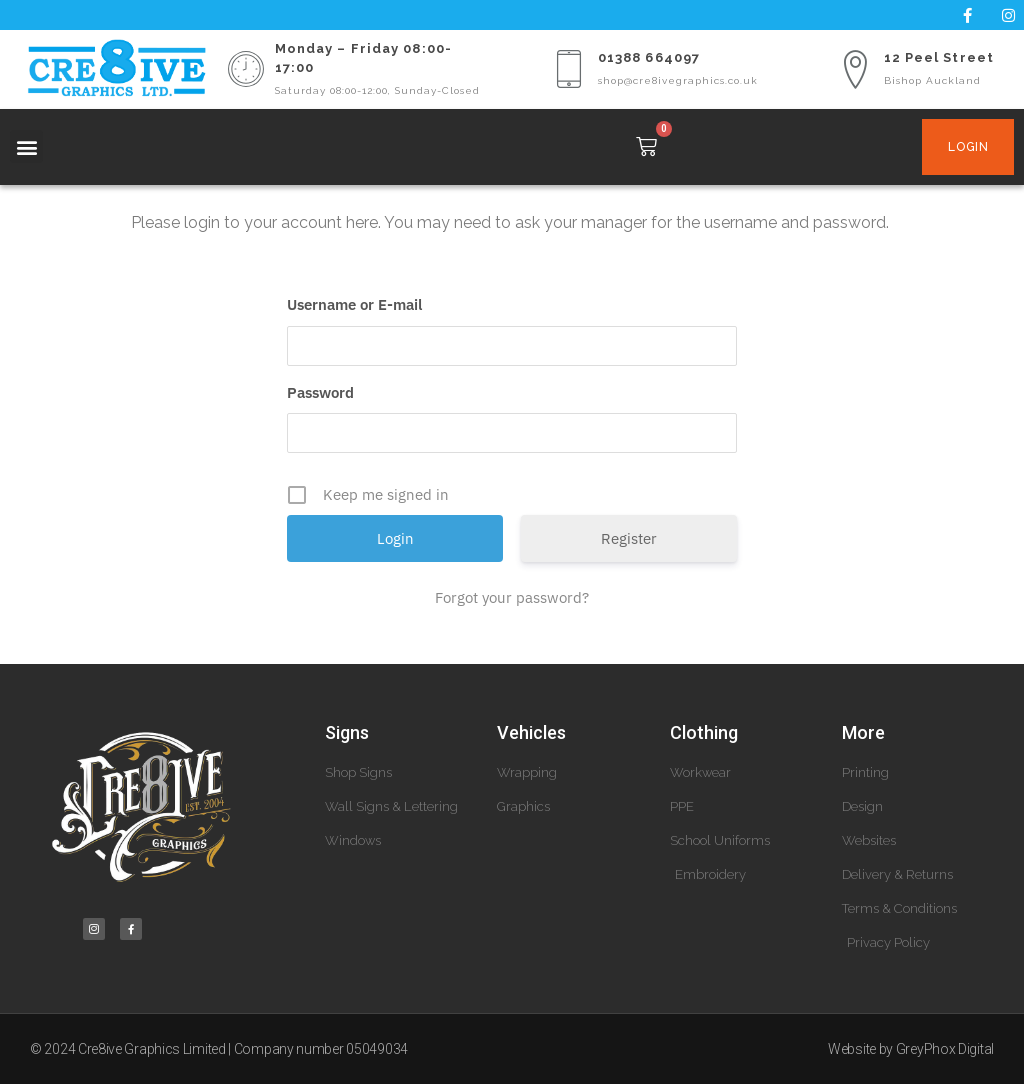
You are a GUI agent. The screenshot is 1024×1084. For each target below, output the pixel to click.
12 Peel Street (939, 57)
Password (320, 392)
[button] (26, 146)
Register (629, 538)
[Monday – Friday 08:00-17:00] (246, 69)
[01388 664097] (569, 69)
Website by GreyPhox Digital (911, 1049)
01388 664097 (649, 57)
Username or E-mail (354, 304)
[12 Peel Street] (855, 69)
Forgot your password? (512, 597)
